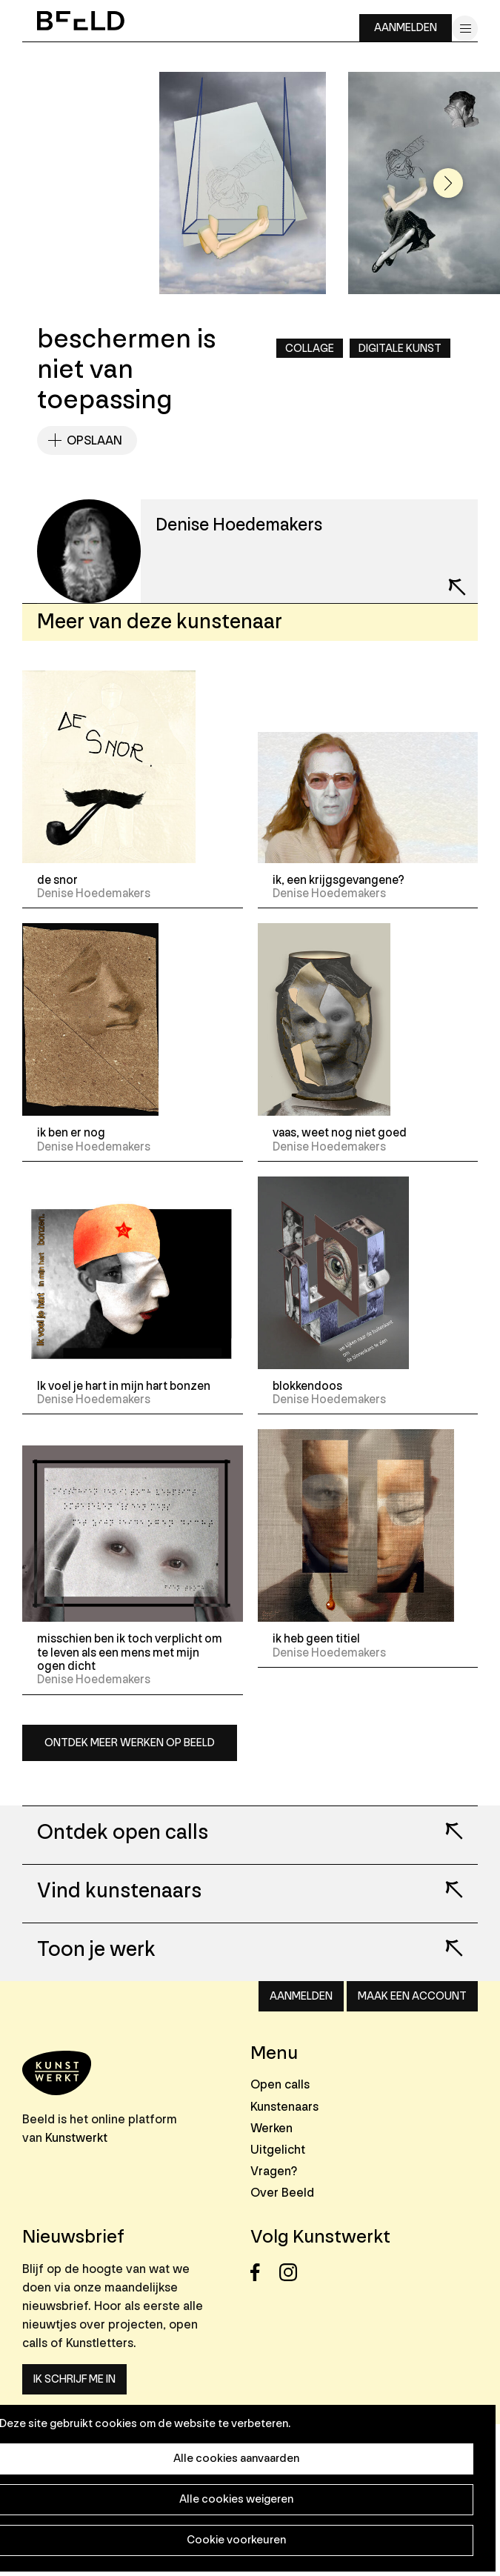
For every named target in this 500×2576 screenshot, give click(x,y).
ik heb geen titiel (316, 1638)
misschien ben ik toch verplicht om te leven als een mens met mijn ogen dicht (129, 1652)
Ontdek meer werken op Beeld (129, 1743)
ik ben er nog (71, 1132)
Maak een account (412, 1996)
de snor (57, 880)
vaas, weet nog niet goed (340, 1132)
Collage (309, 349)
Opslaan (94, 440)
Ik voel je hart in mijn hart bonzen (123, 1386)
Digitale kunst (400, 349)
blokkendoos (307, 1386)
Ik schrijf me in (74, 2379)
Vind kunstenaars (119, 1891)
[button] (448, 183)
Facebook (263, 2273)
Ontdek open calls (122, 1833)
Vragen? (273, 2171)
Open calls (280, 2084)
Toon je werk (96, 1950)
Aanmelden (405, 28)
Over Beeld (282, 2192)
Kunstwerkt (76, 2138)
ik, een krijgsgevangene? (338, 880)
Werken (271, 2128)
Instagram (292, 2273)
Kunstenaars (284, 2106)
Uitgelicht (277, 2149)
